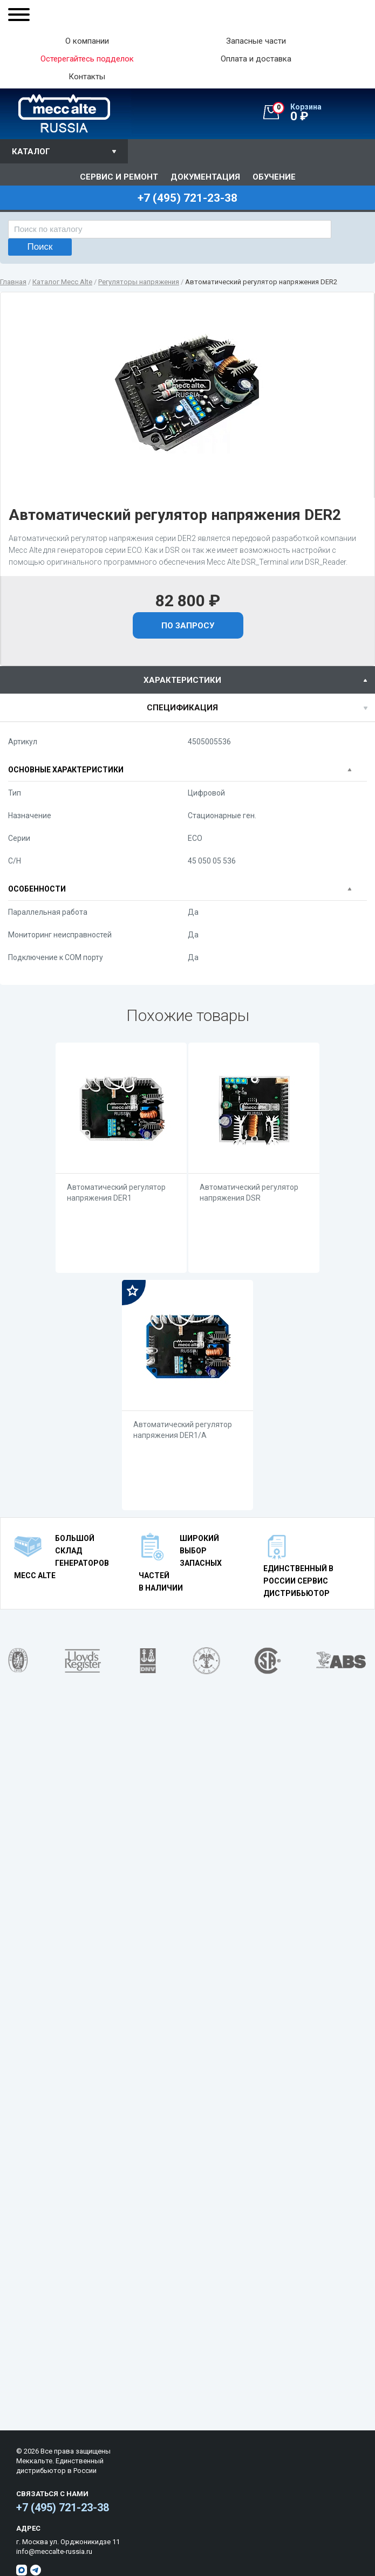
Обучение (274, 177)
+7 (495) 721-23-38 (62, 2507)
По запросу (187, 626)
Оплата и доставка (256, 59)
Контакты (87, 76)
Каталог (31, 151)
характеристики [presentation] (182, 680)
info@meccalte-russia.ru (54, 2551)
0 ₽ (323, 112)
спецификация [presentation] (182, 707)
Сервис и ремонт (119, 177)
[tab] (187, 680)
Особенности (37, 889)
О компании (87, 41)
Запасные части (256, 41)
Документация (205, 177)
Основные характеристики (66, 769)
